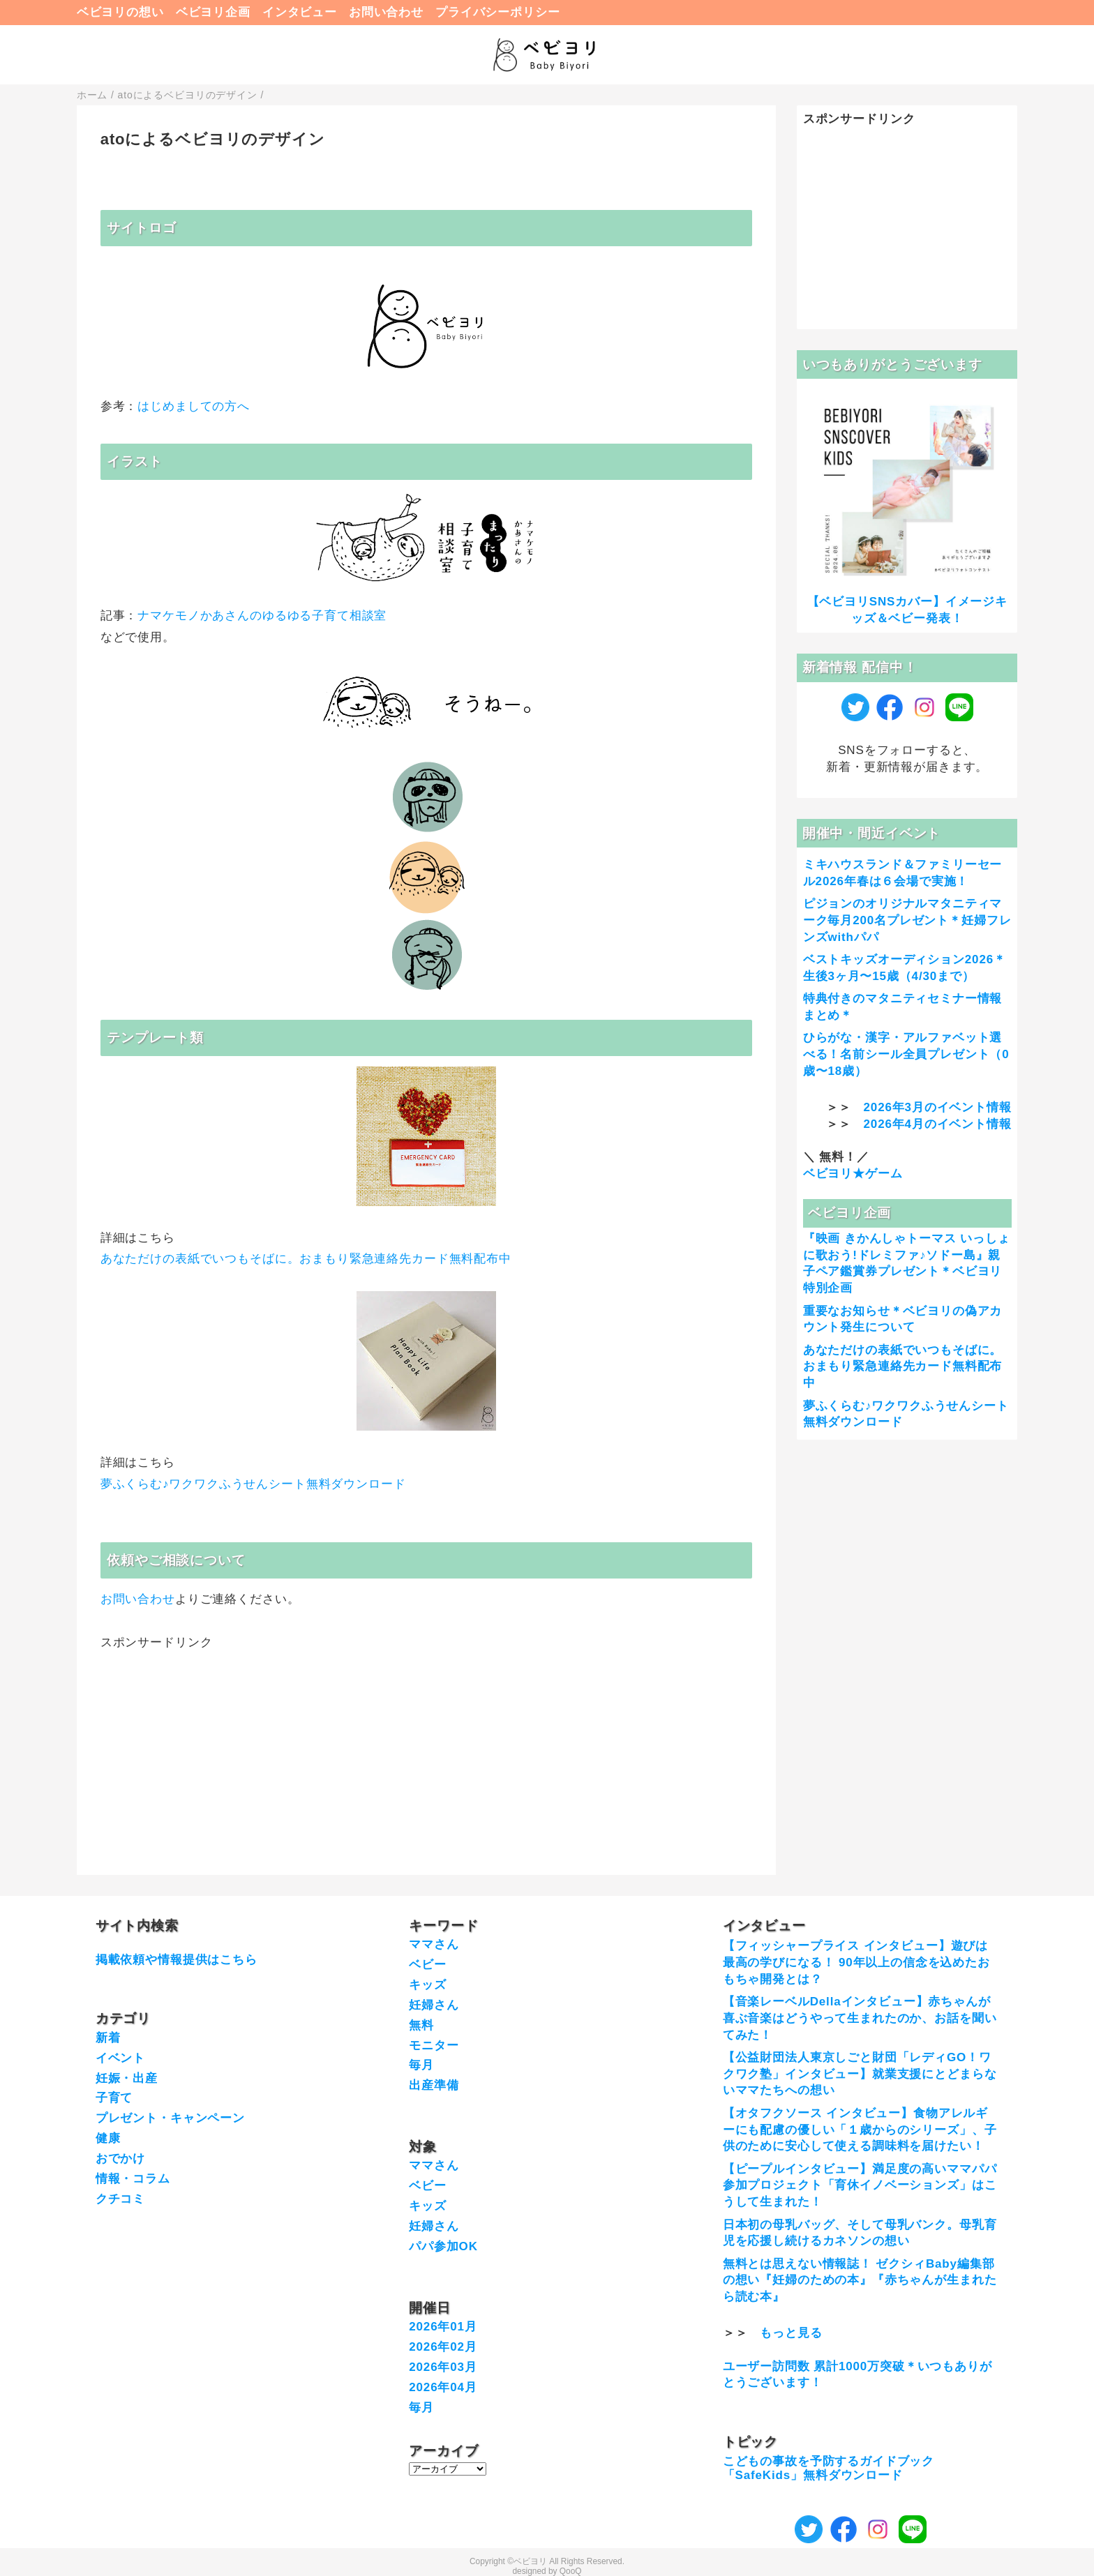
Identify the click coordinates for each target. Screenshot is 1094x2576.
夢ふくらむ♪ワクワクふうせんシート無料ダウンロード (253, 1484)
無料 (421, 2025)
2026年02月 (443, 2346)
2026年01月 (443, 2326)
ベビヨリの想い (120, 12)
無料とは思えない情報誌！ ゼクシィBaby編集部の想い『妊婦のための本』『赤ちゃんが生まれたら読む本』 (860, 2280)
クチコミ (120, 2199)
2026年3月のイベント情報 (938, 1107)
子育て (114, 2097)
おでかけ (120, 2158)
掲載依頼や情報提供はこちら (176, 1959)
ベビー (428, 1964)
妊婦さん (433, 2005)
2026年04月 (443, 2387)
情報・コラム (133, 2178)
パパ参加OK (443, 2246)
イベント (120, 2058)
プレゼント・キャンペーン (170, 2118)
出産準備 (433, 2085)
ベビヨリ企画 (213, 12)
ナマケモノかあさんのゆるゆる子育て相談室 (262, 615)
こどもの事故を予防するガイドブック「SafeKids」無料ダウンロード (828, 2468)
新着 (108, 2037)
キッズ (428, 1984)
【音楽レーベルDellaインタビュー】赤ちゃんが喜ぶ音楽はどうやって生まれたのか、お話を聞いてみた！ (860, 2018)
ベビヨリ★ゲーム (853, 1173)
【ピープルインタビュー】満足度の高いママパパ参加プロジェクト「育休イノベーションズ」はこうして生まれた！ (860, 2185)
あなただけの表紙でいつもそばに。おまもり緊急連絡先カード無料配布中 (305, 1258)
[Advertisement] (426, 1748)
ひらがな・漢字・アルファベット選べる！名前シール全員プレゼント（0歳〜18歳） (906, 1054)
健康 (108, 2138)
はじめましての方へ (193, 406)
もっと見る (791, 2333)
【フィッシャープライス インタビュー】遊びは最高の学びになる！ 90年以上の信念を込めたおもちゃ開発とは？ (856, 1962)
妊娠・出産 (127, 2078)
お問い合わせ (386, 12)
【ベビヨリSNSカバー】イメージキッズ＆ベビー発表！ (907, 610)
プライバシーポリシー (497, 12)
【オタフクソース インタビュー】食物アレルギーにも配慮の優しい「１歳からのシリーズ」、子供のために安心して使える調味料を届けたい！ (860, 2130)
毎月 (421, 2065)
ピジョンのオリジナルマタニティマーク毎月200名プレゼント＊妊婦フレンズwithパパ (907, 920)
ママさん (433, 1944)
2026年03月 (443, 2367)
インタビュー (299, 12)
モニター (433, 2045)
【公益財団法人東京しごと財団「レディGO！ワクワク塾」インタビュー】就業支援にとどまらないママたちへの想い (860, 2074)
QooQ (571, 2571)
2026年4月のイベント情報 (938, 1124)
